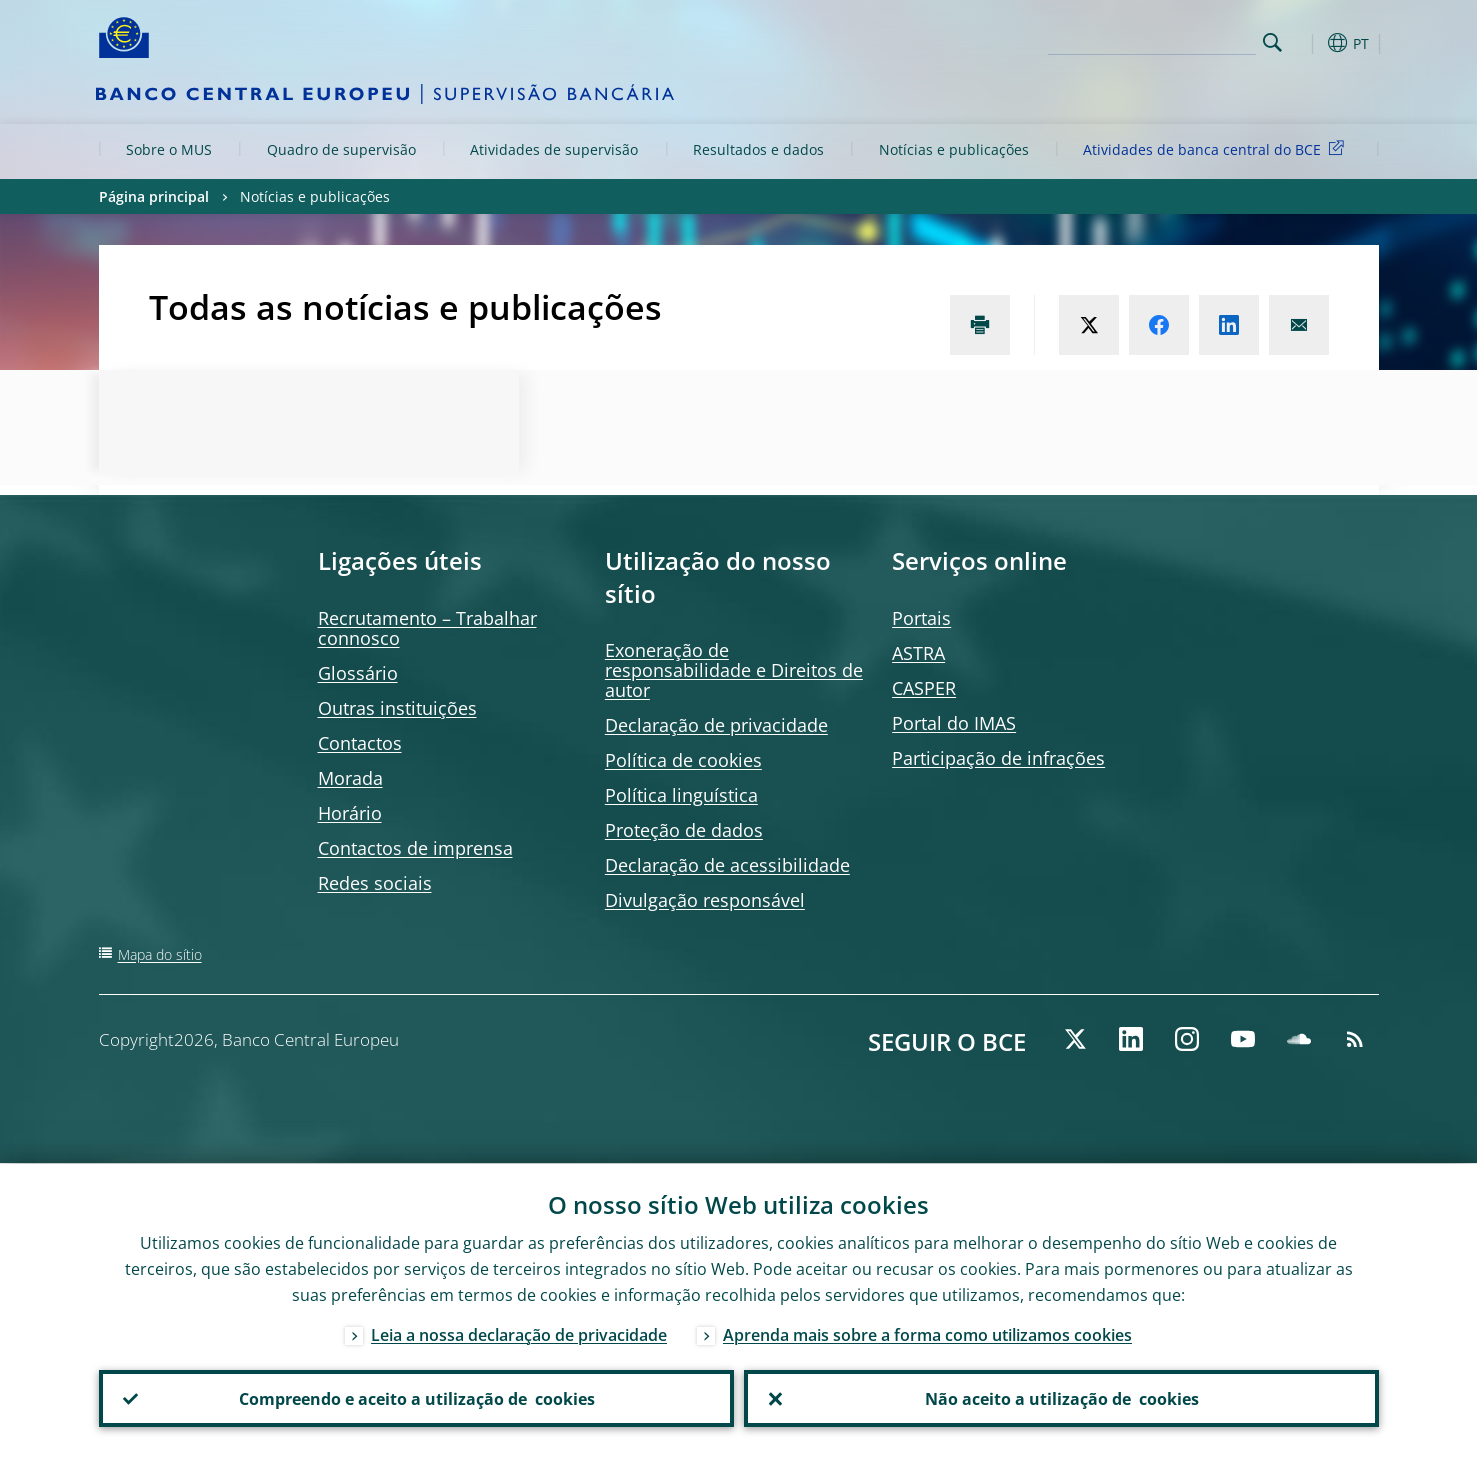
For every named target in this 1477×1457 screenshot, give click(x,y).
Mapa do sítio (160, 954)
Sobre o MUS (169, 149)
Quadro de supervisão (341, 149)
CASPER (924, 688)
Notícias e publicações (954, 149)
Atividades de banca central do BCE (1217, 148)
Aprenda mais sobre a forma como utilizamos (927, 1334)
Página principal (154, 196)
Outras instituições (397, 708)
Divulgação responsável (705, 900)
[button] (1309, 43)
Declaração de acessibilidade (727, 865)
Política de (683, 760)
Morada (350, 778)
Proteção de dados (684, 830)
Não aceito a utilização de (1061, 1398)
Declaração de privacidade (716, 725)
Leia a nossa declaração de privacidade (519, 1334)
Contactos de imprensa (415, 848)
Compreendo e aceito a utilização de (416, 1398)
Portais (921, 618)
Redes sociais (375, 883)
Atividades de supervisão (554, 149)
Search (1272, 42)
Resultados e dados (758, 149)
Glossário (358, 673)
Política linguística (681, 795)
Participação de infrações (998, 758)
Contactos (360, 743)
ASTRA (918, 653)
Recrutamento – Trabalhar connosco (427, 628)
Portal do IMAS (954, 723)
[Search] (1156, 40)
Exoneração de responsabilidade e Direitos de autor (734, 670)
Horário (350, 813)
